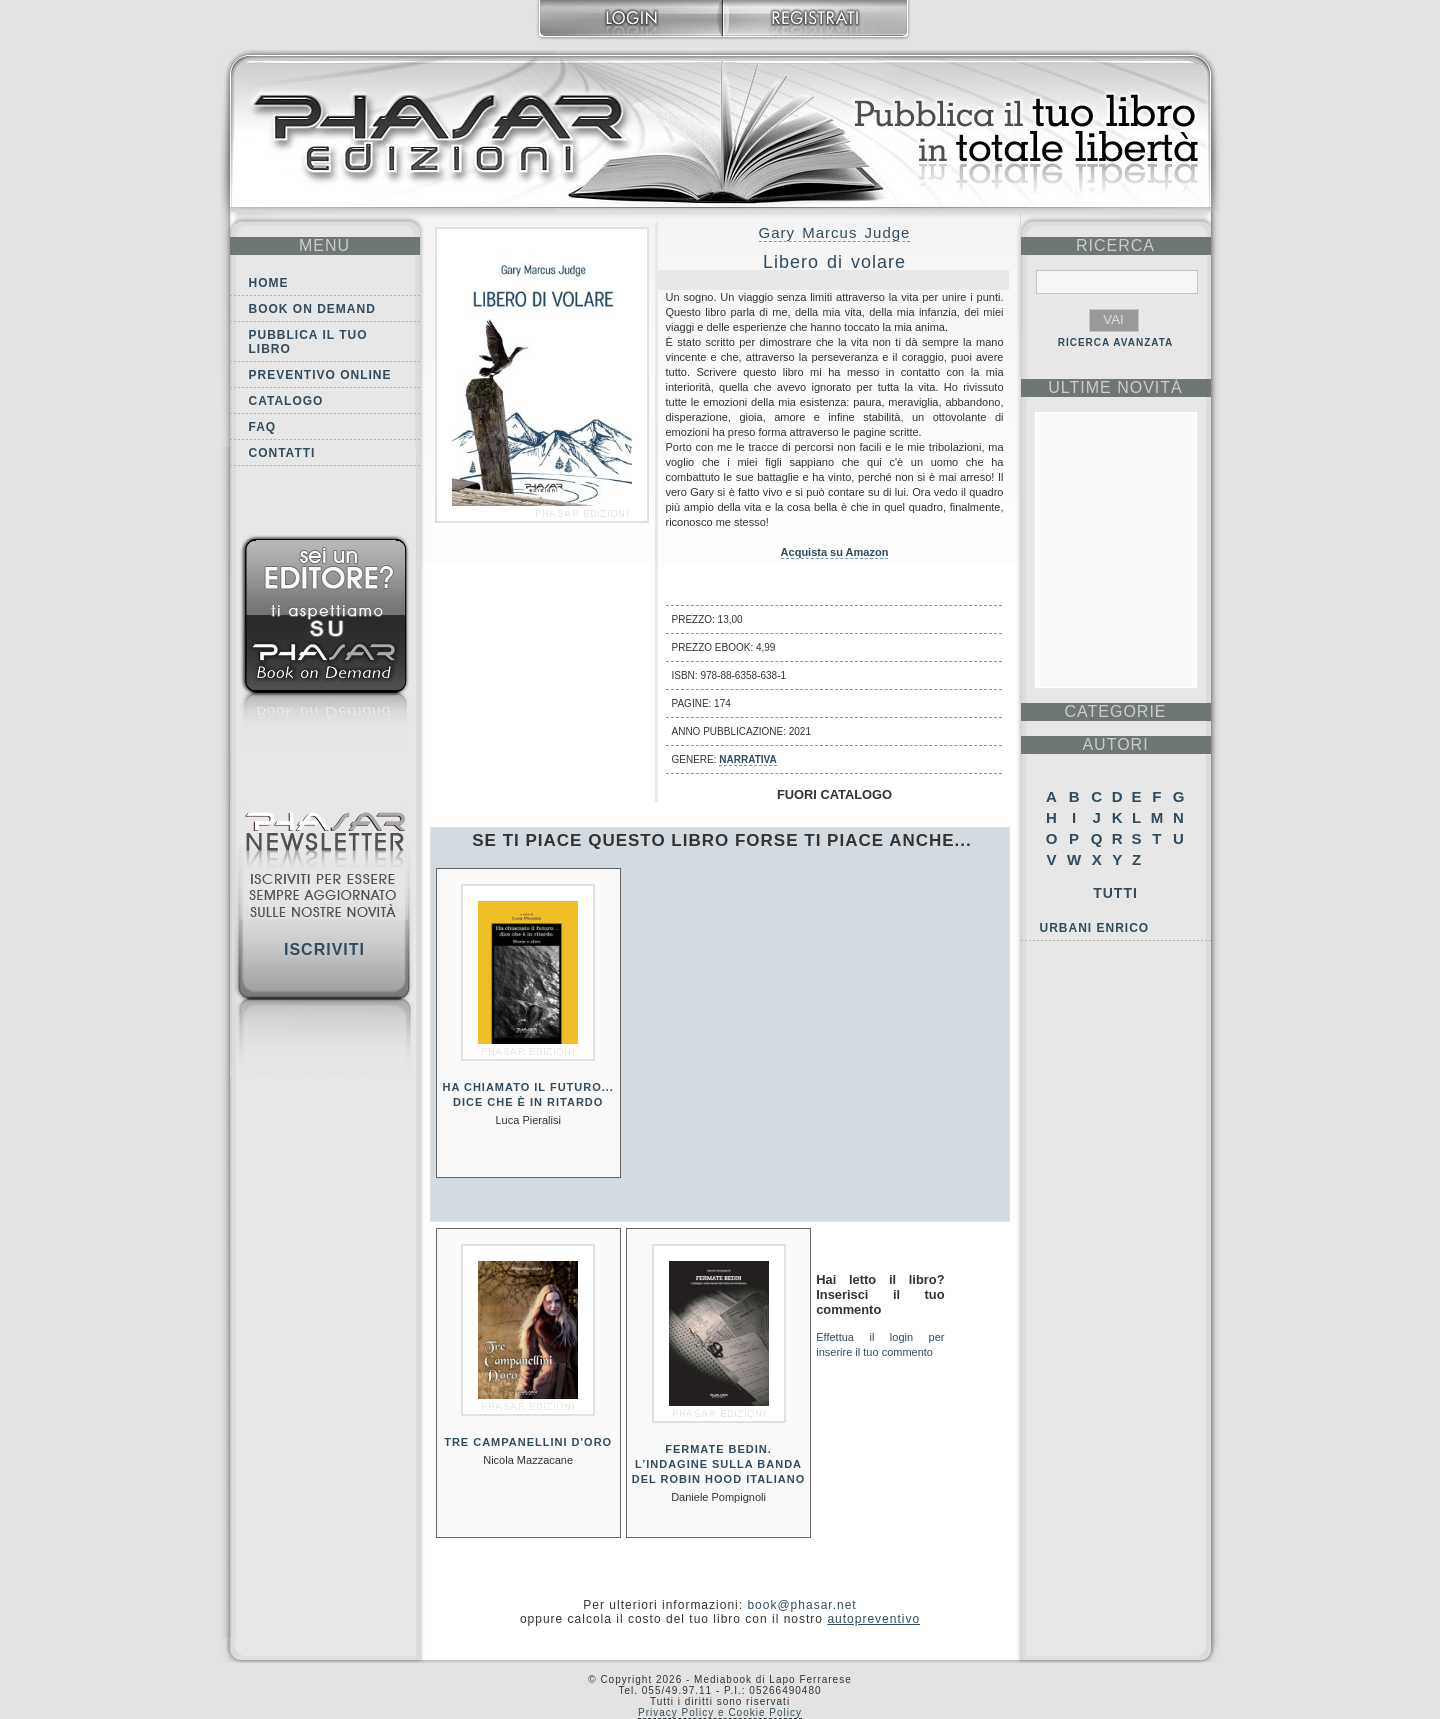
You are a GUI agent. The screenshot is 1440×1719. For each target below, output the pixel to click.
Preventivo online (320, 375)
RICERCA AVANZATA (1116, 342)
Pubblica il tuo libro (308, 342)
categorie (1115, 711)
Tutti (1115, 893)
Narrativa (747, 759)
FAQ (263, 427)
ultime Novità (1115, 387)
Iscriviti (324, 949)
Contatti (282, 453)
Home (269, 283)
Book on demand (312, 309)
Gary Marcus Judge (835, 232)
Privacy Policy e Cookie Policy (720, 1712)
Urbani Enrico (1095, 928)
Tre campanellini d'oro (528, 1442)
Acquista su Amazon (835, 552)
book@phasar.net (801, 1605)
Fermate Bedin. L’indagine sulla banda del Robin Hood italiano (719, 1464)
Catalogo (286, 401)
